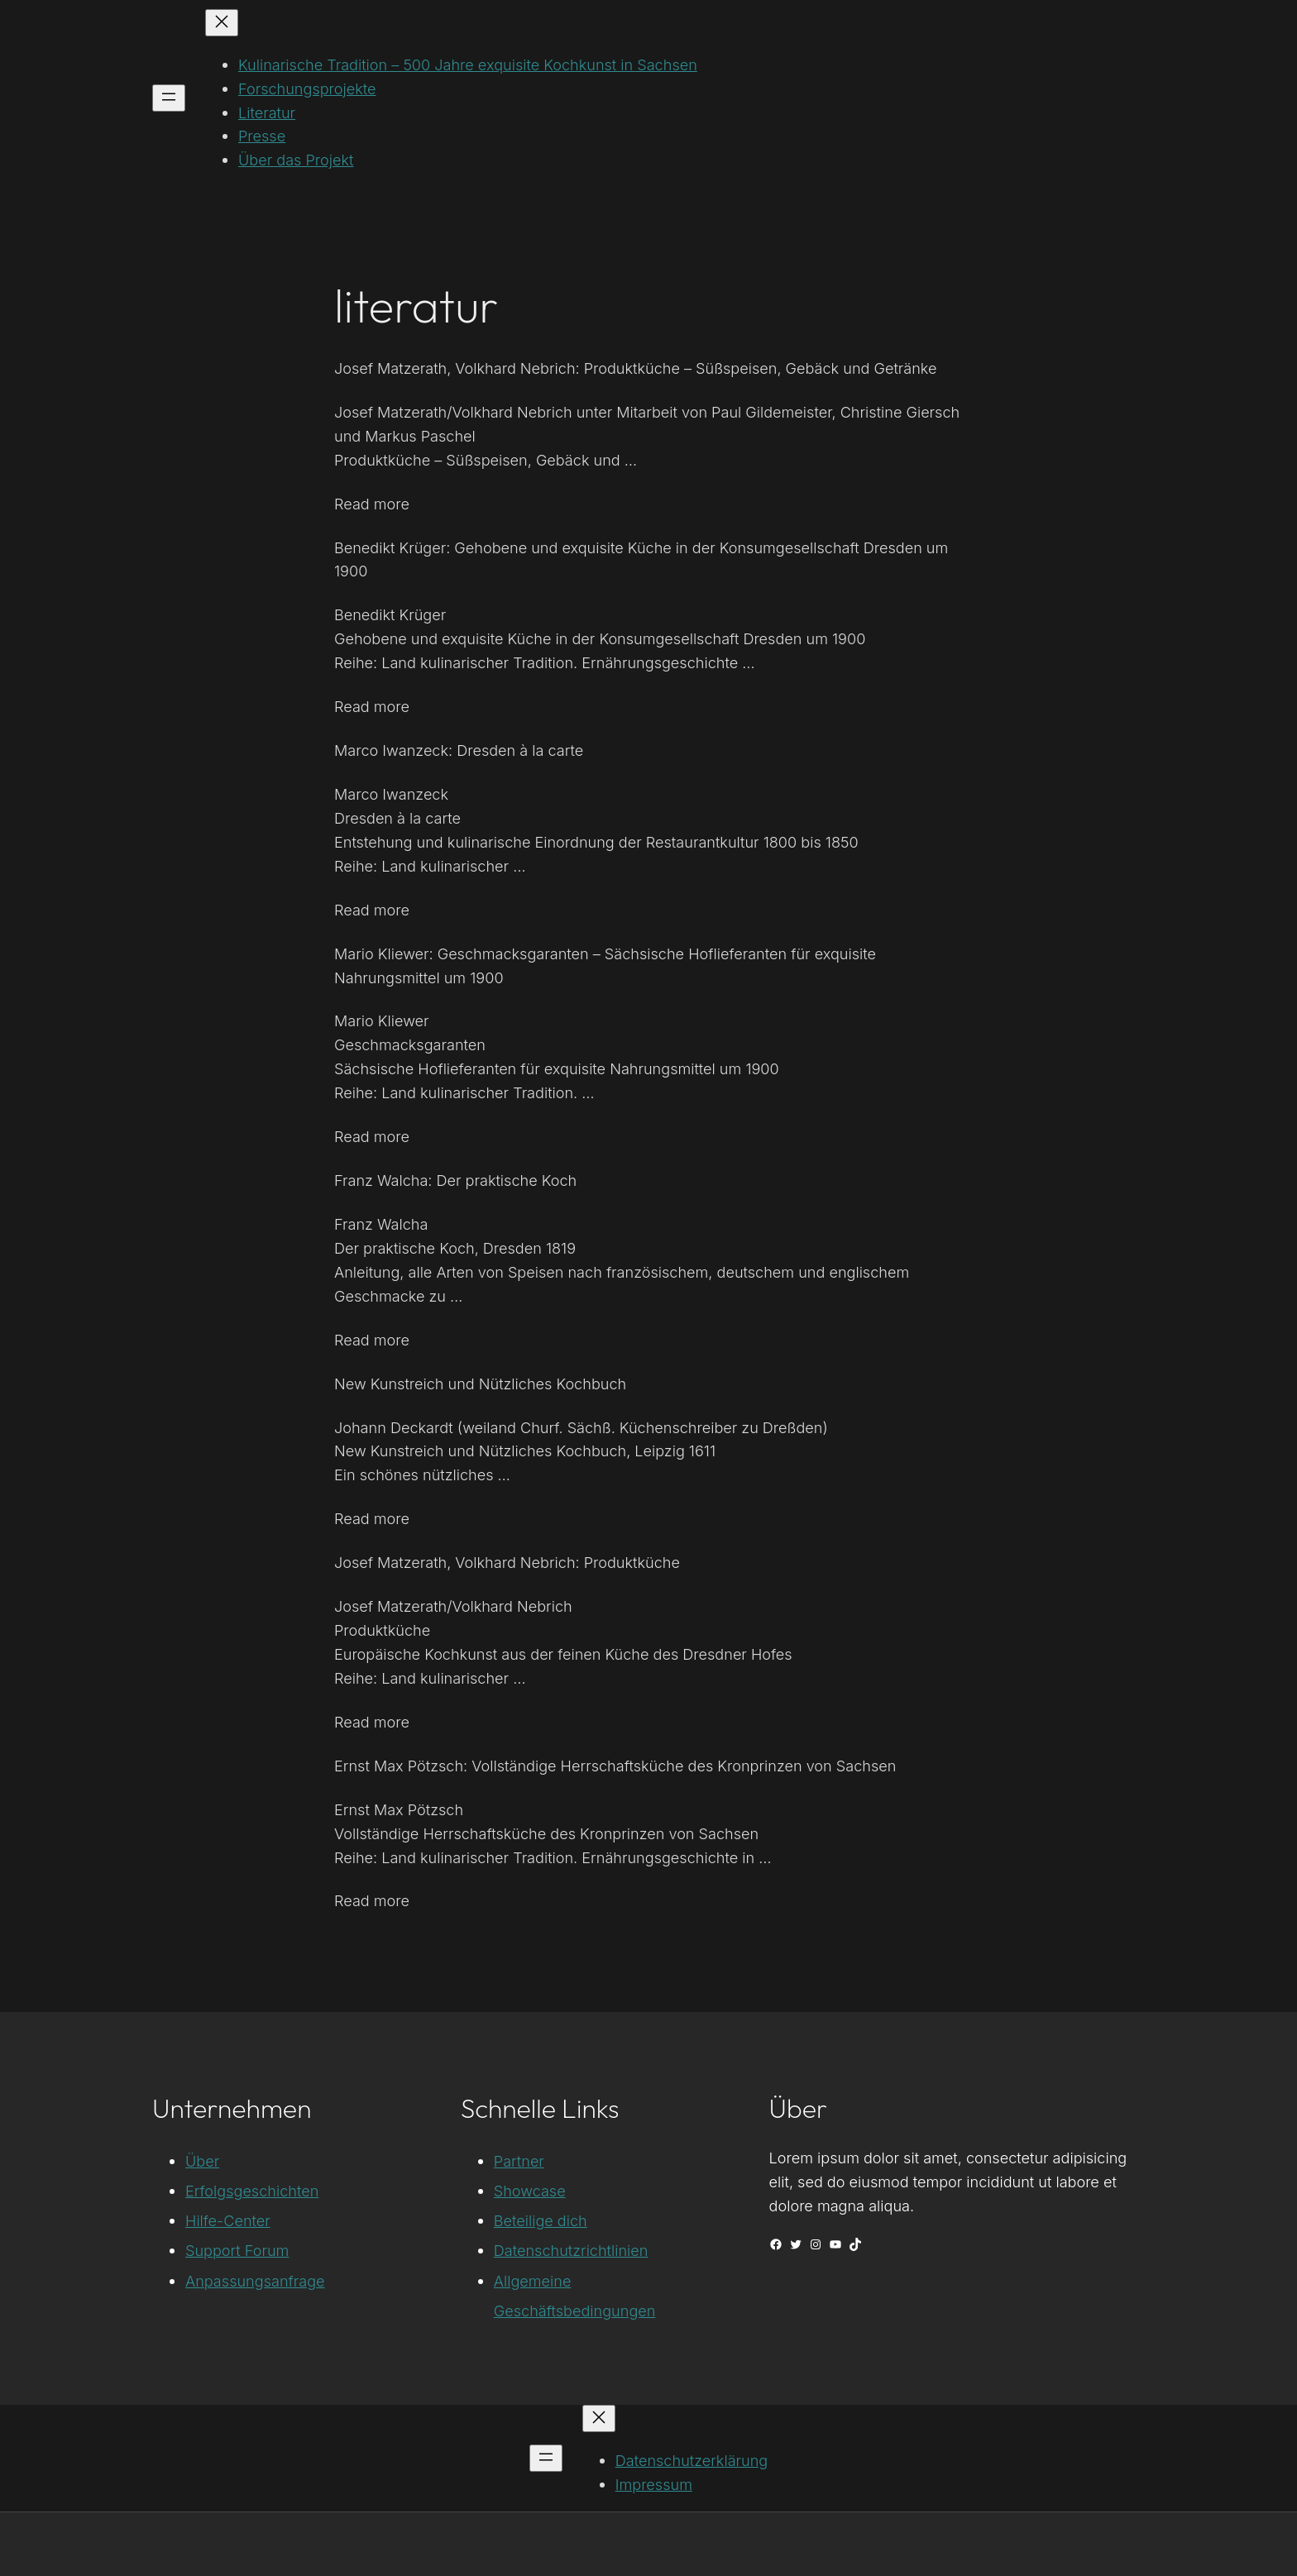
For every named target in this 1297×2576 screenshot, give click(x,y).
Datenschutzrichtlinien (571, 2250)
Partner (519, 2161)
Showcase (530, 2191)
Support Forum (237, 2250)
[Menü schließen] (221, 22)
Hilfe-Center (227, 2220)
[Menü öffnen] (168, 98)
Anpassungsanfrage (255, 2281)
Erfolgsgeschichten (251, 2191)
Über (202, 2161)
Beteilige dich (540, 2220)
